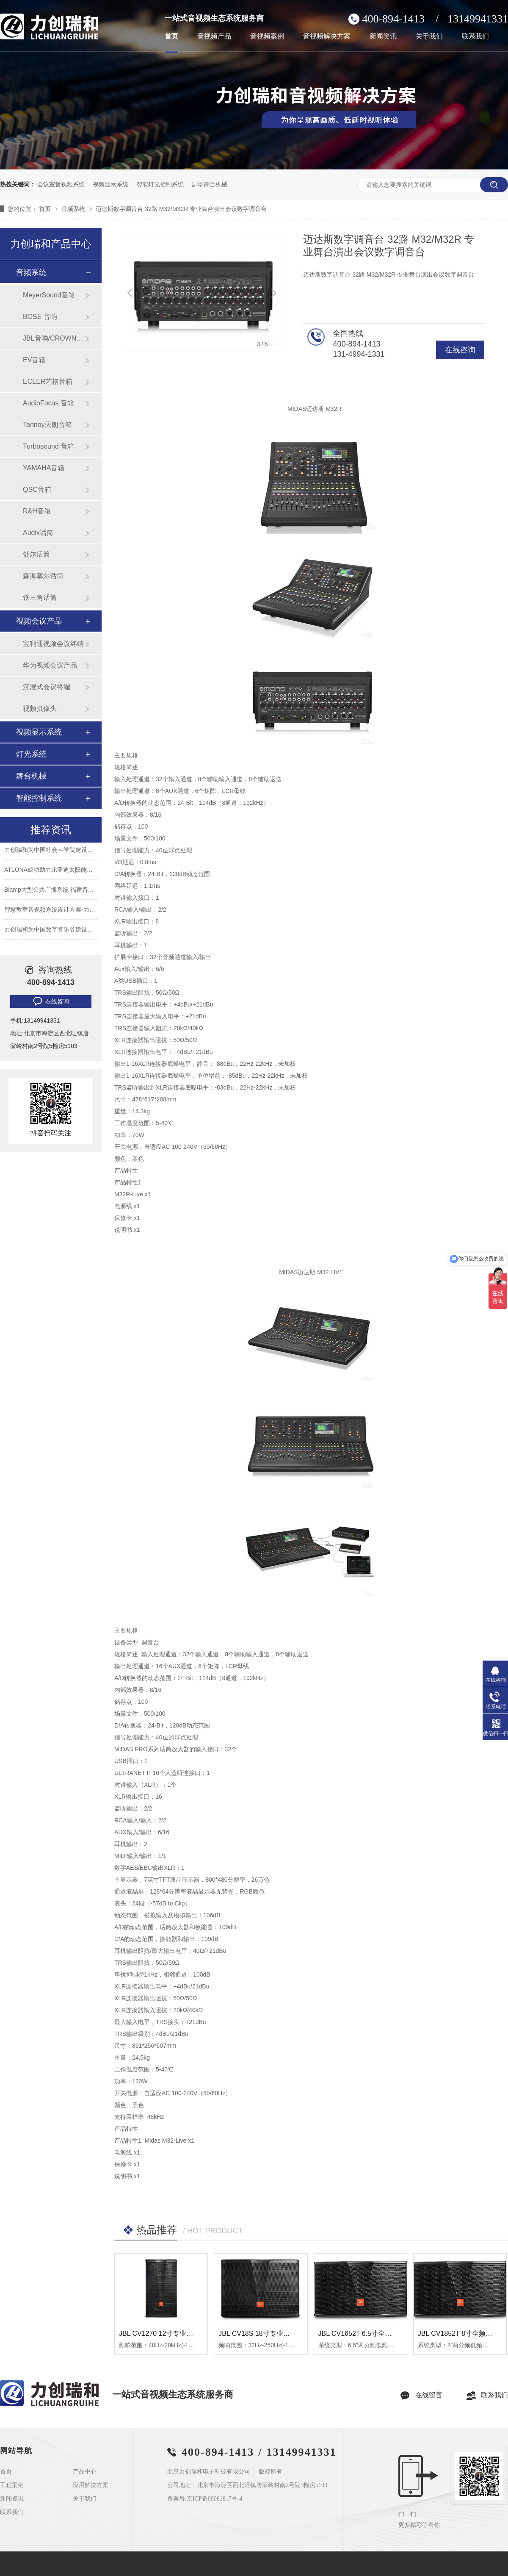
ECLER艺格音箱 (47, 381)
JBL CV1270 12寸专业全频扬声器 (169, 2333)
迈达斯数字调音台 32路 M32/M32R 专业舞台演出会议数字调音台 (181, 208)
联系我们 (475, 36)
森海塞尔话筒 (43, 576)
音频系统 (74, 208)
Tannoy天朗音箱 (47, 424)
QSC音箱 (37, 489)
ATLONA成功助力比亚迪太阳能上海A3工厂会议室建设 (75, 871)
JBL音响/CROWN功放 (54, 338)
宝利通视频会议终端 (53, 643)
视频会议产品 (39, 621)
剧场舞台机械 (209, 184)
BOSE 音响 (40, 316)
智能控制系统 (39, 798)
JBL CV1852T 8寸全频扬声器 (462, 2333)
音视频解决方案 (327, 36)
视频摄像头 (40, 708)
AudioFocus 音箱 (48, 403)
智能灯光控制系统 (160, 184)
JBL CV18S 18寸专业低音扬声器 (267, 2333)
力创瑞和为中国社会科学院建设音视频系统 (60, 851)
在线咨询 (460, 350)
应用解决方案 (90, 2485)
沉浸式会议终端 (46, 686)
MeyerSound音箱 (49, 295)
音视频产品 (214, 36)
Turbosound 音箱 (48, 446)
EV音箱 (34, 359)
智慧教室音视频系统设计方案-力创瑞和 (55, 910)
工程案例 (12, 2485)
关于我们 (429, 36)
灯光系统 (31, 754)
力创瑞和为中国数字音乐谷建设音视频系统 (60, 930)
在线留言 (428, 2395)
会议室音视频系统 (61, 184)
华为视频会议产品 (50, 665)
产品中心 (85, 2472)
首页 (171, 36)
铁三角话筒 (40, 597)
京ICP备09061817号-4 (214, 2499)
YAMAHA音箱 (43, 467)
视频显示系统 (110, 184)
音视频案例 (267, 36)
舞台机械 (31, 776)
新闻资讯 (383, 36)
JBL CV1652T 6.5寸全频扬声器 (365, 2333)
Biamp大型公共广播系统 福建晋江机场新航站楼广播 (72, 890)
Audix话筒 (38, 532)
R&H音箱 (37, 511)
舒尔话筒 (36, 554)
